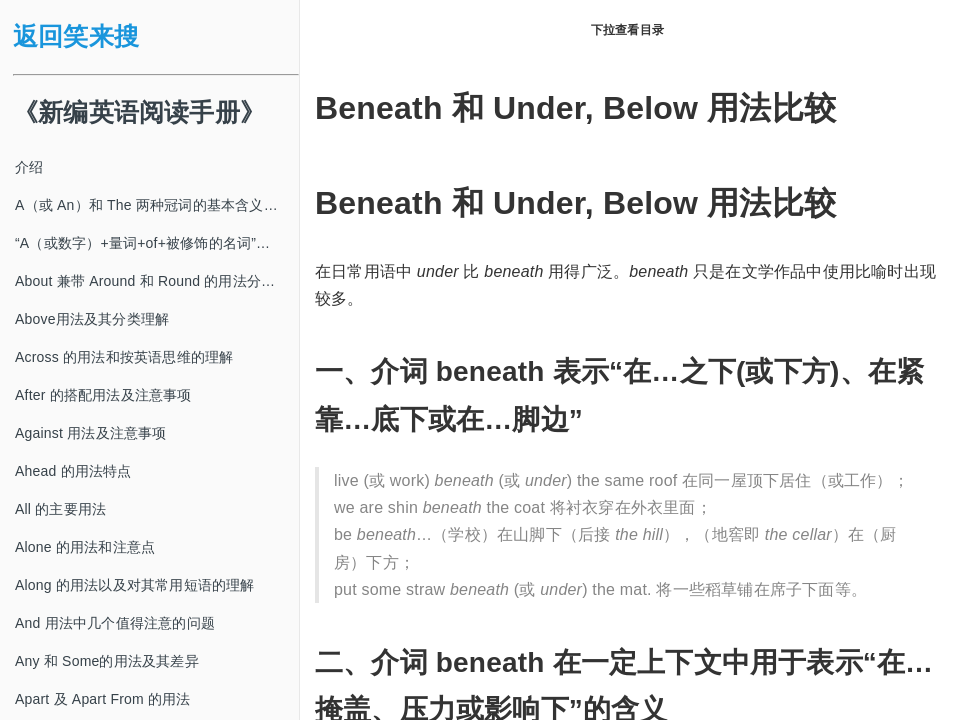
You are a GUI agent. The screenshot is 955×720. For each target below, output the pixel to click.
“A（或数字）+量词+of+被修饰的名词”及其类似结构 (157, 243)
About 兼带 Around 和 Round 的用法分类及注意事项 (157, 281)
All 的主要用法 (60, 509)
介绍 (29, 167)
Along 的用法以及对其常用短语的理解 (135, 585)
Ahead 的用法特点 (73, 471)
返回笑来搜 (76, 36)
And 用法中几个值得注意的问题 (115, 623)
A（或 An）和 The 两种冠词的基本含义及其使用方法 (157, 205)
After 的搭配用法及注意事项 (103, 395)
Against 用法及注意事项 (91, 433)
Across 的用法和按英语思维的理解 (124, 357)
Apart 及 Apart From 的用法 (103, 699)
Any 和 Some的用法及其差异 (107, 661)
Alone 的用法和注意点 (85, 547)
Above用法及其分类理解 (92, 319)
